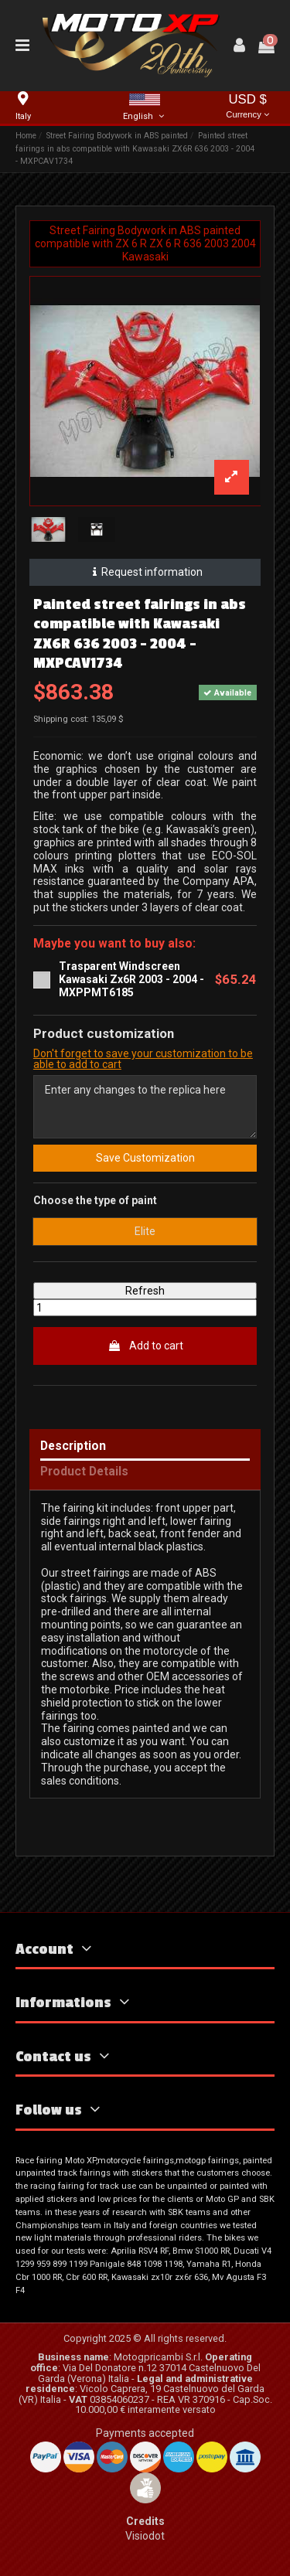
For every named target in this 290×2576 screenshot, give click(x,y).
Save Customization (145, 1158)
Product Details (84, 1472)
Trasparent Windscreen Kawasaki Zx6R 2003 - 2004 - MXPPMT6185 (131, 979)
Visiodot (145, 2536)
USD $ (247, 107)
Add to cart (145, 1345)
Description (73, 1446)
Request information (145, 572)
